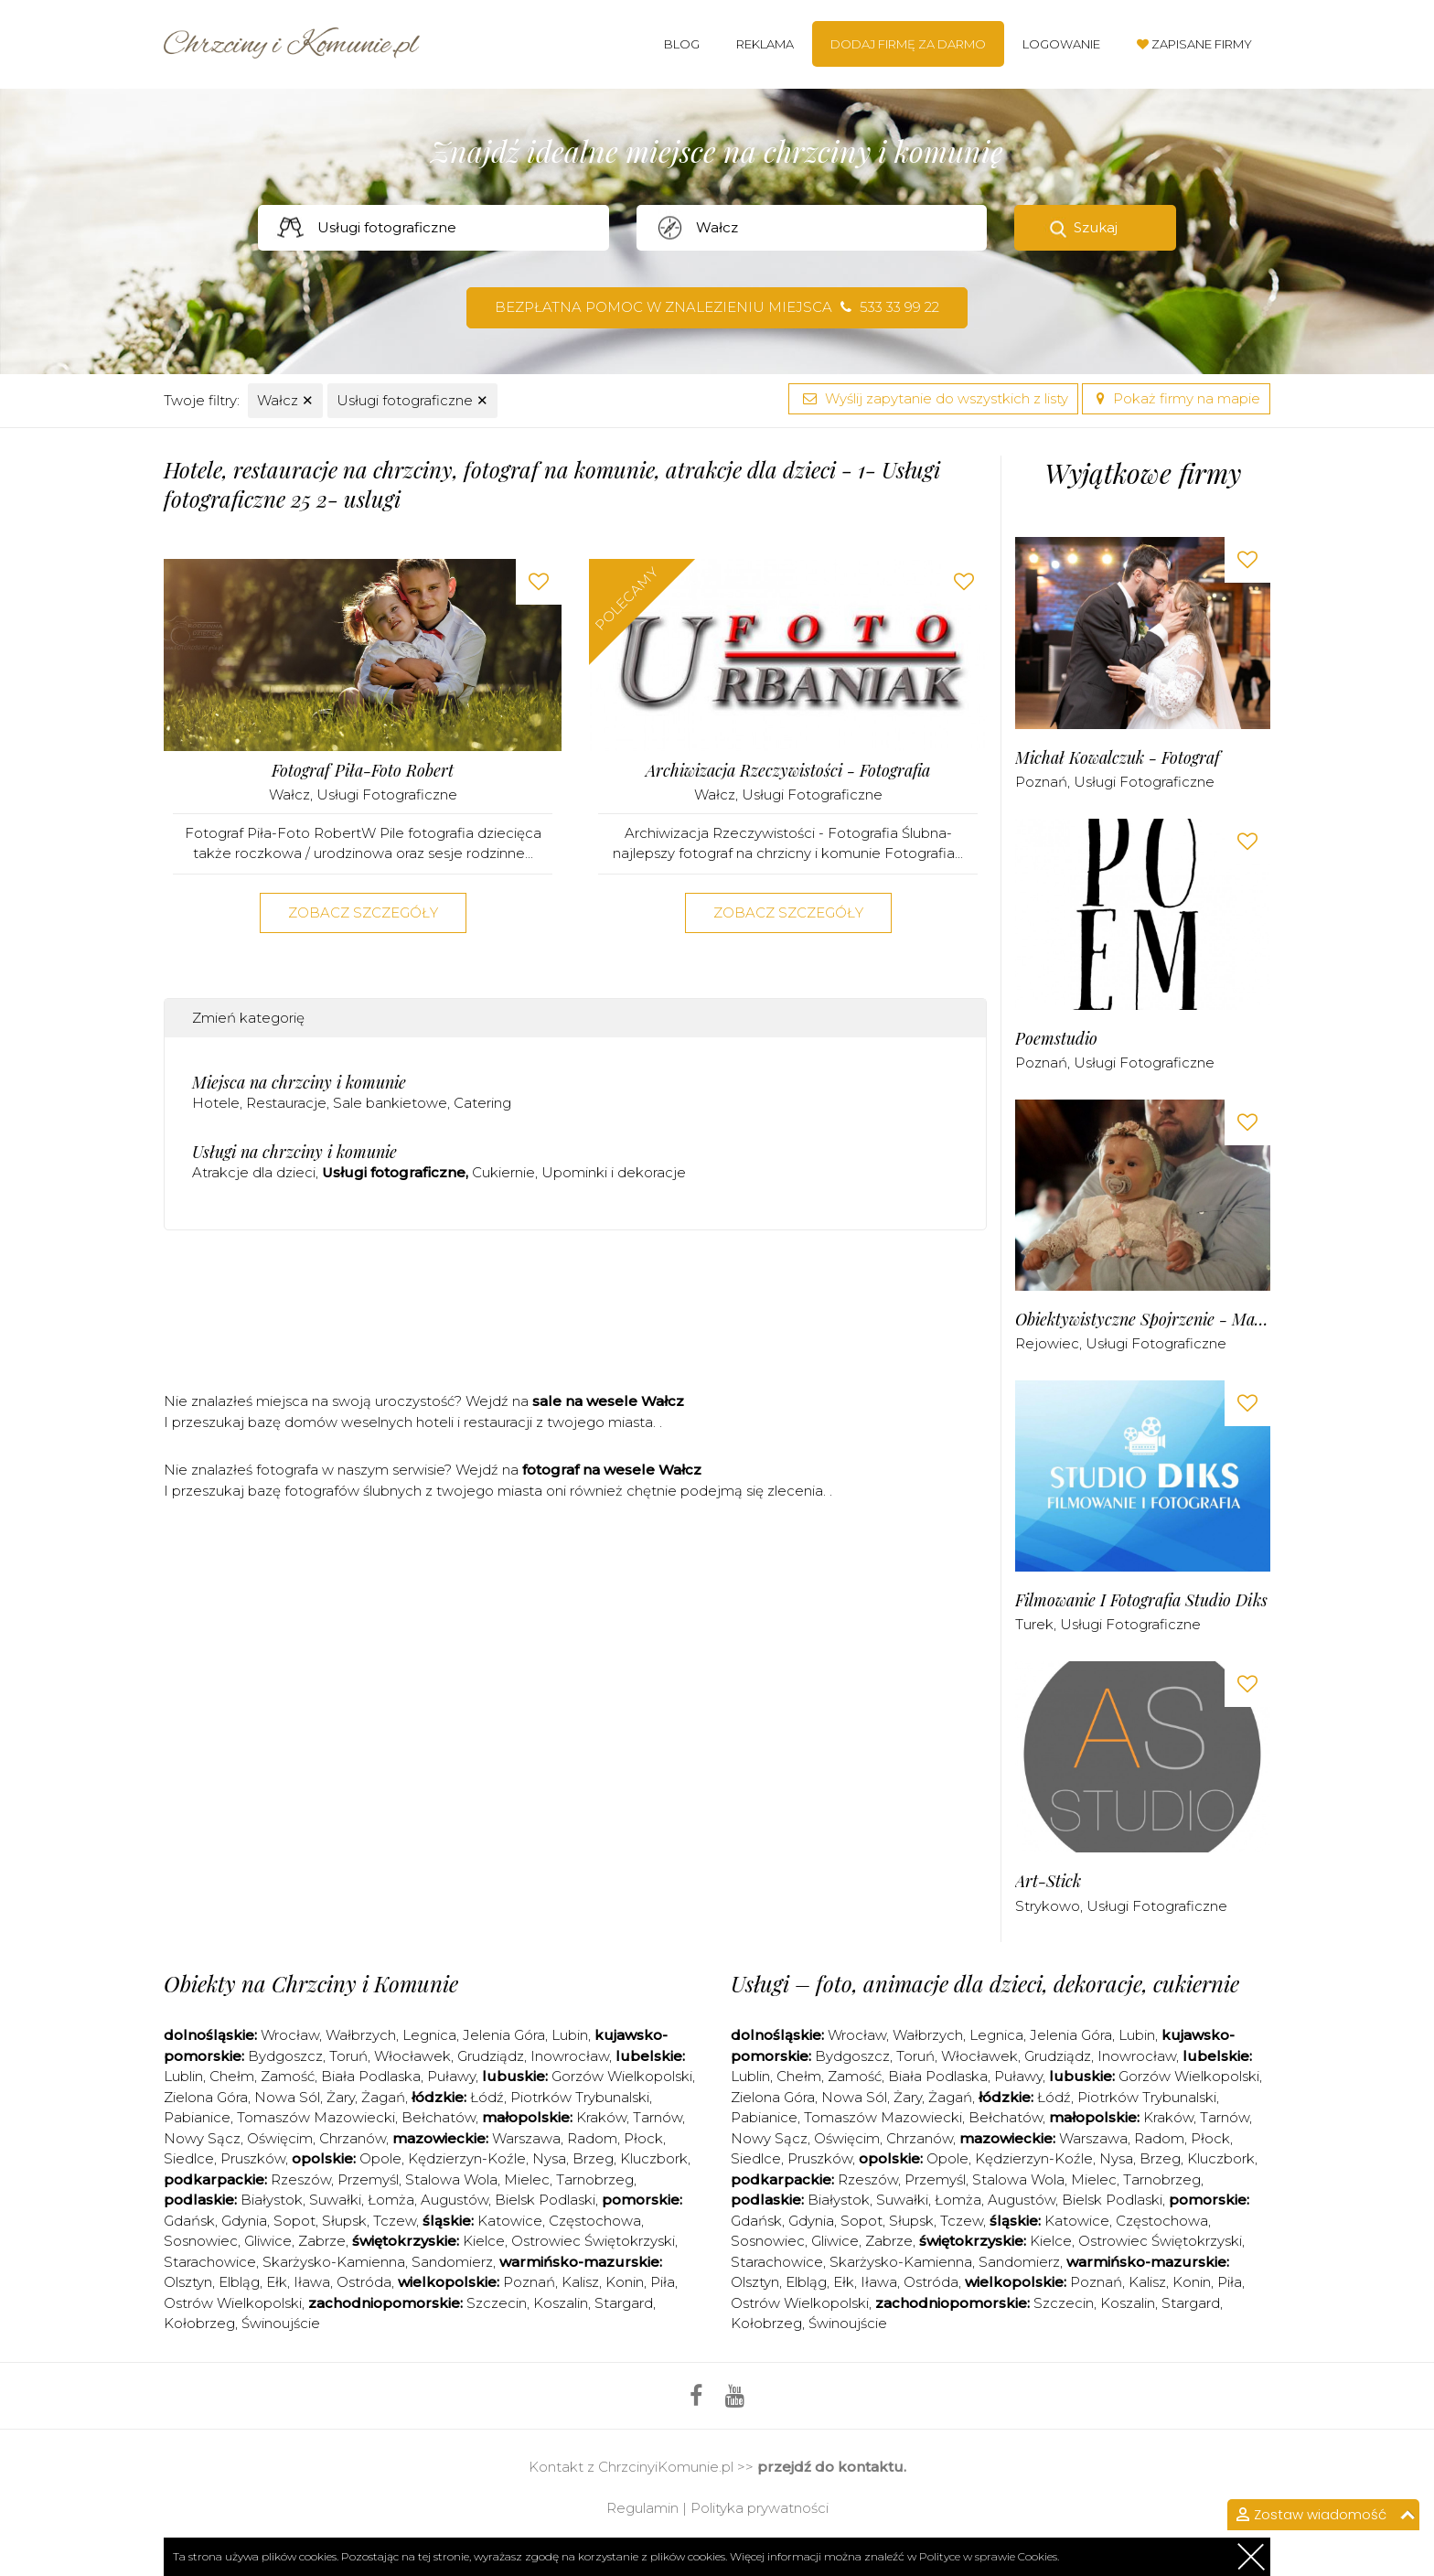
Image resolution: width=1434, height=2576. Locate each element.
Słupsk (344, 2220)
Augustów (454, 2199)
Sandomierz (452, 2261)
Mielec (527, 2179)
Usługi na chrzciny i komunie (294, 1152)
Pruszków (252, 2158)
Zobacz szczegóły (363, 912)
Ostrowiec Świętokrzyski (593, 2240)
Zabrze (322, 2240)
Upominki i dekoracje (613, 1172)
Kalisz (580, 2282)
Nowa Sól (287, 2097)
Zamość (288, 2076)
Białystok (272, 2199)
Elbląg (239, 2282)
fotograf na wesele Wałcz (611, 1469)
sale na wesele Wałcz (608, 1401)
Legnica (429, 2035)
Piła (662, 2282)
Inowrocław (569, 2056)
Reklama (765, 44)
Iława (312, 2282)
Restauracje (286, 1102)
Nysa (549, 2158)
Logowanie (1061, 44)
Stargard (623, 2303)
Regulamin (642, 2508)
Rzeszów (301, 2179)
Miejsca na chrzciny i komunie (299, 1082)
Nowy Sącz (202, 2138)
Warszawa (526, 2138)
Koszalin (560, 2303)
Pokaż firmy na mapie (1176, 398)
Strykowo (1047, 1906)
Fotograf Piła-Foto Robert (363, 770)
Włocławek (412, 2056)
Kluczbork (654, 2158)
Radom (592, 2138)
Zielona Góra (206, 2097)
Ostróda (364, 2282)
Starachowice (210, 2261)
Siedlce (189, 2158)
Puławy (451, 2076)
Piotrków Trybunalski (579, 2097)
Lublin (183, 2076)
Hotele (216, 1102)
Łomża (391, 2199)
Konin (624, 2282)
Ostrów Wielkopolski (233, 2303)
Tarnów (657, 2117)
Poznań (1041, 781)
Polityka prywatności (759, 2508)
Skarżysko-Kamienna (333, 2261)
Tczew (394, 2220)
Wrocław (290, 2035)
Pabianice (197, 2117)
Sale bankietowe (390, 1102)
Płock (643, 2138)
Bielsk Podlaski (545, 2199)
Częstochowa (595, 2220)
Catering (482, 1102)
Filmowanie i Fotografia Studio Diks (1141, 1600)
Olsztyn (188, 2282)
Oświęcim (280, 2138)
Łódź (487, 2097)
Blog (682, 44)
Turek (1034, 1624)
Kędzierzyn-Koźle (467, 2158)
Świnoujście (280, 2323)
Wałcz (285, 400)
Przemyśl (368, 2179)
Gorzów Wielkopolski (621, 2076)
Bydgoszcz (285, 2056)
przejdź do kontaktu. (831, 2466)
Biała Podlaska (371, 2076)
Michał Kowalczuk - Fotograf (1117, 757)
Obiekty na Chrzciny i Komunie (311, 1983)
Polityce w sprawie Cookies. (989, 2556)
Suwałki (335, 2199)
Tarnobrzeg (595, 2179)
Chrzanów (352, 2138)
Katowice (509, 2220)
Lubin (569, 2035)
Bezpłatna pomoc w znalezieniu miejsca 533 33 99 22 (717, 307)
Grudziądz (490, 2056)
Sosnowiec (201, 2240)
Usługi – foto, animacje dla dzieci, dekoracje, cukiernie (985, 1983)
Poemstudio (1056, 1038)
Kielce (484, 2240)
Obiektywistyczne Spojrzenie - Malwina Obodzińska (1142, 1319)
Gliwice (268, 2240)
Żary (340, 2097)
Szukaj (1096, 227)
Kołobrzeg (199, 2323)
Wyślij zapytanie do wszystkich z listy (933, 398)
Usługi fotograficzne (412, 400)
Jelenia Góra (504, 2035)
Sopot (294, 2220)
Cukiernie (503, 1172)
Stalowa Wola (451, 2179)
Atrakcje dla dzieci (254, 1172)
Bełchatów (438, 2117)
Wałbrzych (361, 2035)
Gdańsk (189, 2220)
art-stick (1048, 1881)
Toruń (348, 2056)
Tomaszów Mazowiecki (316, 2117)
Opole (380, 2158)
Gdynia (244, 2220)
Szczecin (496, 2303)
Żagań (383, 2097)
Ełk (276, 2282)
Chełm (231, 2076)
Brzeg (593, 2158)
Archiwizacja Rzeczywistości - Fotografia (788, 770)
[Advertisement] (575, 1317)
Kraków (601, 2117)
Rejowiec (1047, 1343)
